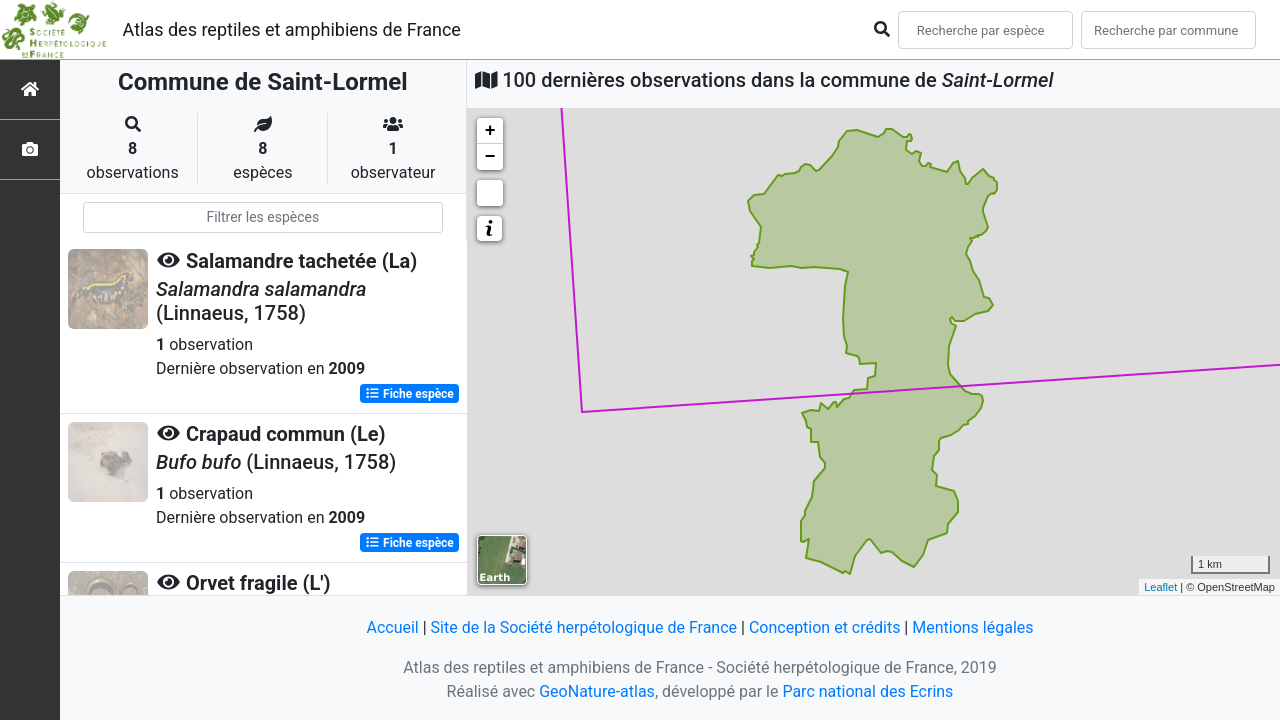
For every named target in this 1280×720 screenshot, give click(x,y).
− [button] (490, 157)
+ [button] (490, 131)
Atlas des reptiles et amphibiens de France (292, 29)
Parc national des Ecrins (867, 691)
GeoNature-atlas (597, 691)
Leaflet (1160, 587)
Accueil (392, 627)
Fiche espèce (409, 394)
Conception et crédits (825, 627)
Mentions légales (972, 627)
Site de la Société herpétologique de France (584, 627)
